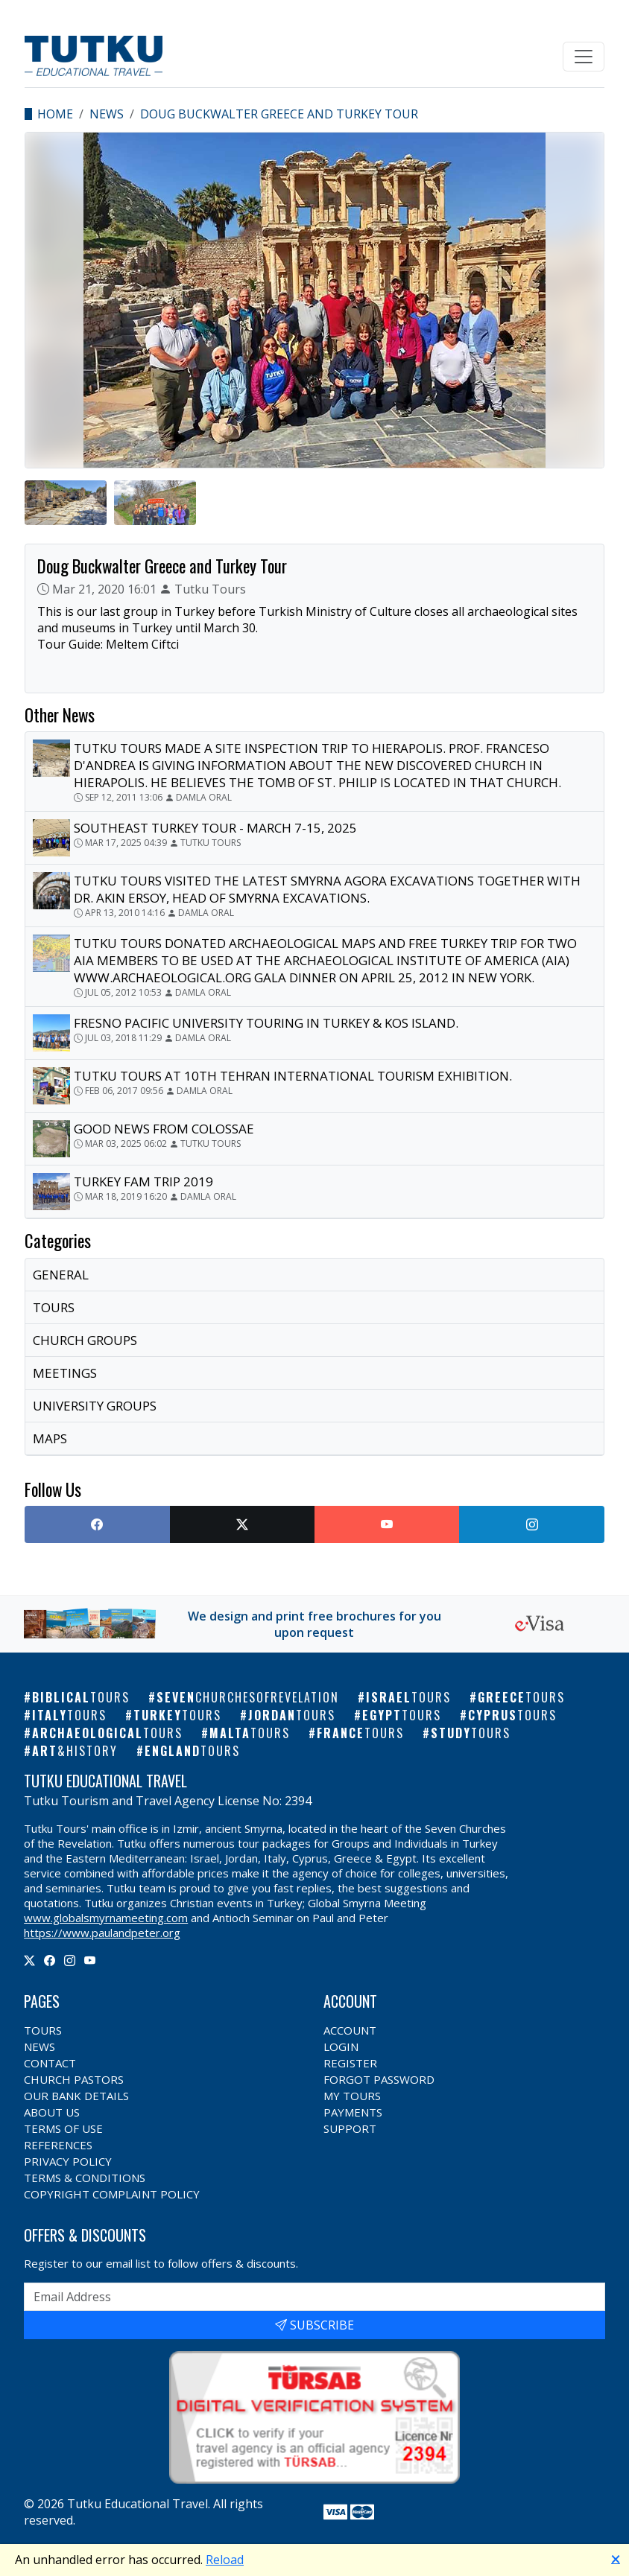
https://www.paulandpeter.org (102, 1932)
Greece (521, 1697)
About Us (52, 2112)
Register (350, 2062)
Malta (249, 1733)
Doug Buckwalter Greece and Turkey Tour (279, 114)
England (192, 1751)
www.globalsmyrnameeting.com (106, 1917)
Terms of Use (63, 2128)
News (106, 114)
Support (349, 2128)
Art (75, 1751)
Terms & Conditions (84, 2177)
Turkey (177, 1715)
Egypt (401, 1715)
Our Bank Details (76, 2095)
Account (349, 2030)
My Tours (352, 2095)
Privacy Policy (68, 2161)
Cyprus (512, 1715)
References (58, 2144)
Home (55, 114)
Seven (248, 1697)
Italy (69, 1715)
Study (471, 1733)
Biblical (81, 1697)
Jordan (291, 1715)
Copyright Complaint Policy (112, 2194)
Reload (225, 2559)
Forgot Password (378, 2079)
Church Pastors (74, 2079)
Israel (408, 1697)
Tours (43, 2030)
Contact (50, 2062)
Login (340, 2046)
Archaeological (107, 1733)
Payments (352, 2112)
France (360, 1733)
